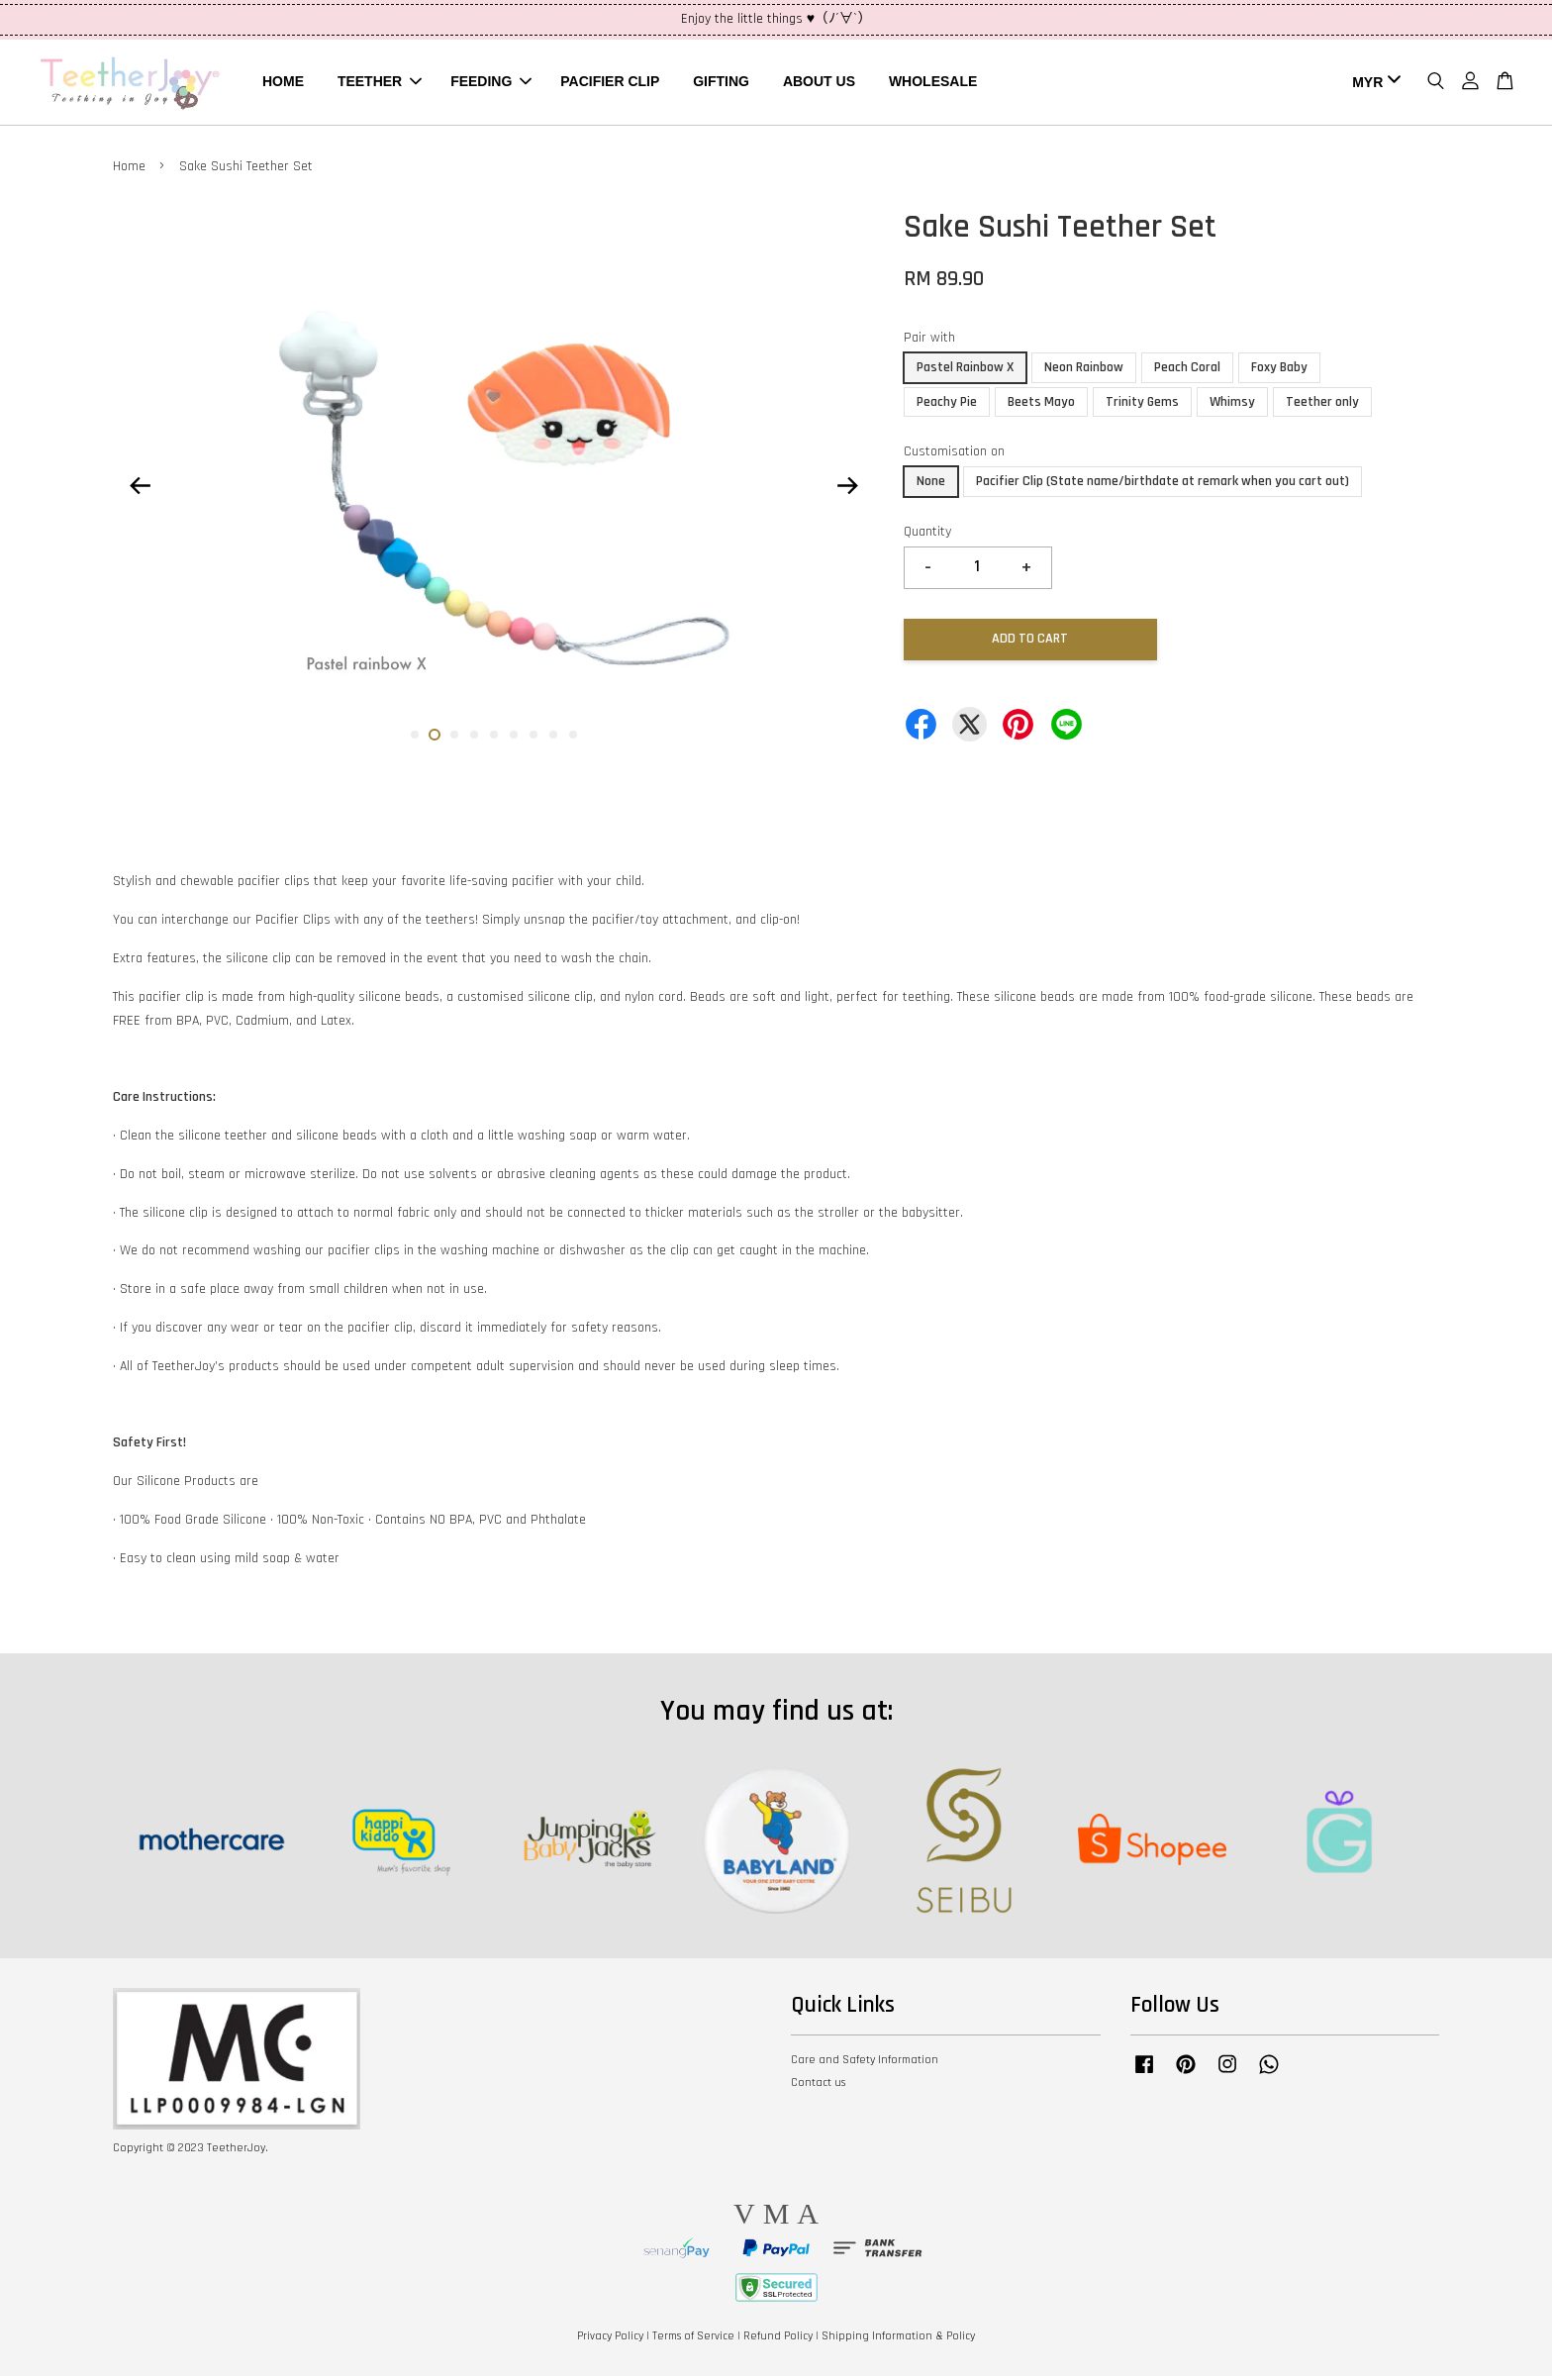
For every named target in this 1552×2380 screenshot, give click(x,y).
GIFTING (721, 83)
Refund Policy (778, 2339)
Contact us (818, 2087)
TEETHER (380, 83)
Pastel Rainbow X (965, 371)
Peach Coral (1187, 371)
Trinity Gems (1142, 406)
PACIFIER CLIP (609, 83)
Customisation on (954, 456)
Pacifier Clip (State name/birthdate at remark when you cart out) (1162, 486)
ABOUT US (819, 83)
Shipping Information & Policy (898, 2339)
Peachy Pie (947, 406)
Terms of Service (693, 2339)
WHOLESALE (933, 83)
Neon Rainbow (1083, 371)
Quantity (927, 536)
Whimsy (1232, 406)
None (931, 486)
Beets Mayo (1041, 406)
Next (847, 489)
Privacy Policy (610, 2339)
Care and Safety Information (864, 2064)
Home (129, 170)
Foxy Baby (1279, 371)
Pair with (929, 341)
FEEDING (491, 83)
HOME (283, 83)
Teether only (1322, 406)
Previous (139, 489)
